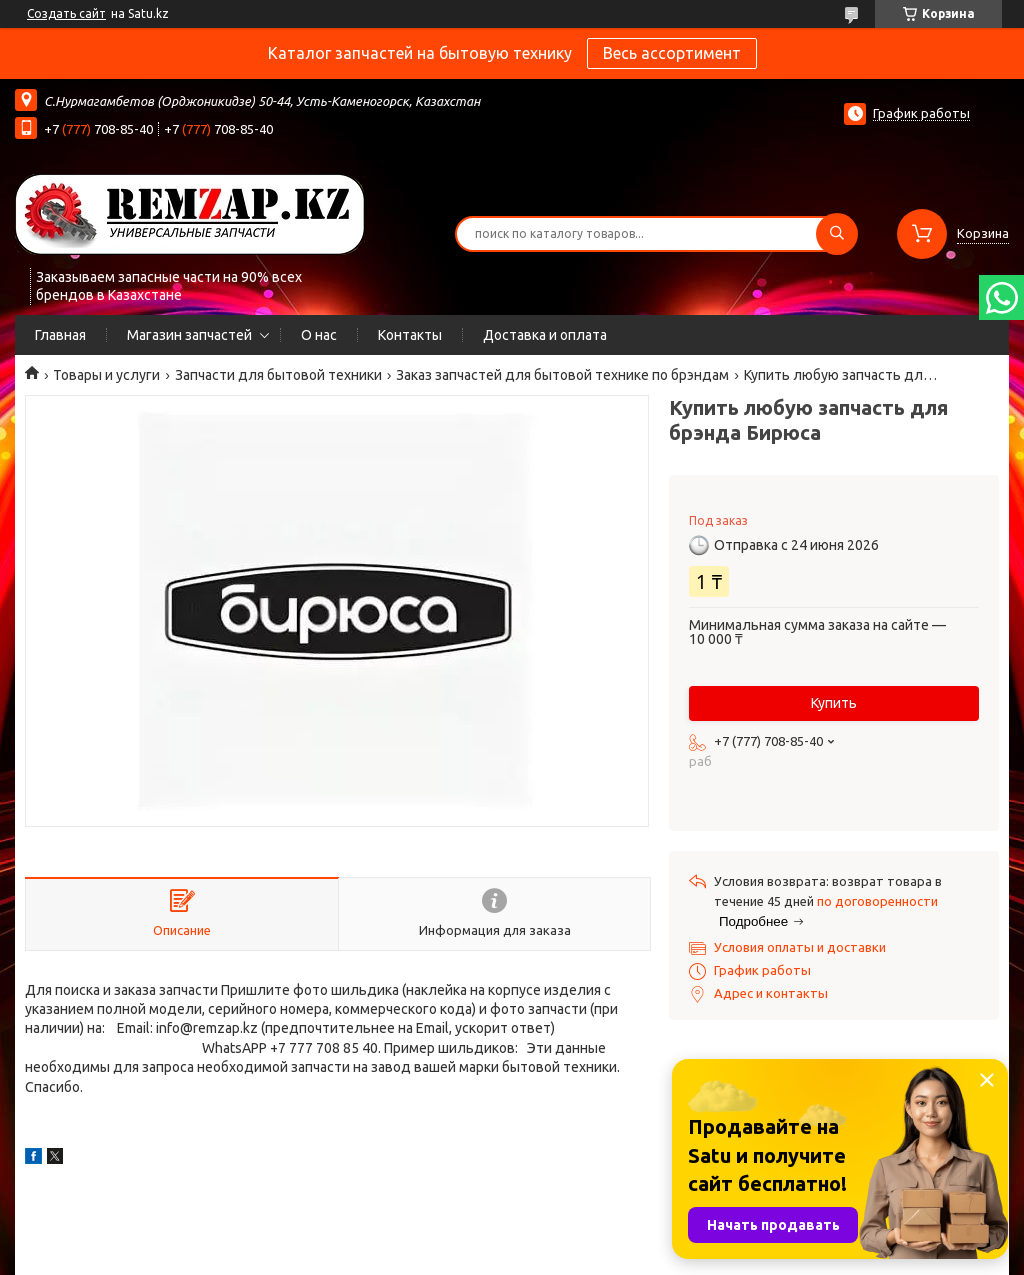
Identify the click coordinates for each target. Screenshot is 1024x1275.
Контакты (410, 335)
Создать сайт (66, 13)
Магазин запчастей (189, 335)
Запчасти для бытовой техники (278, 375)
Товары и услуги (106, 375)
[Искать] (837, 234)
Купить (834, 703)
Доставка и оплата (545, 335)
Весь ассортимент (672, 53)
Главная (60, 335)
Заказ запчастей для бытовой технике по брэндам (562, 375)
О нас (319, 335)
